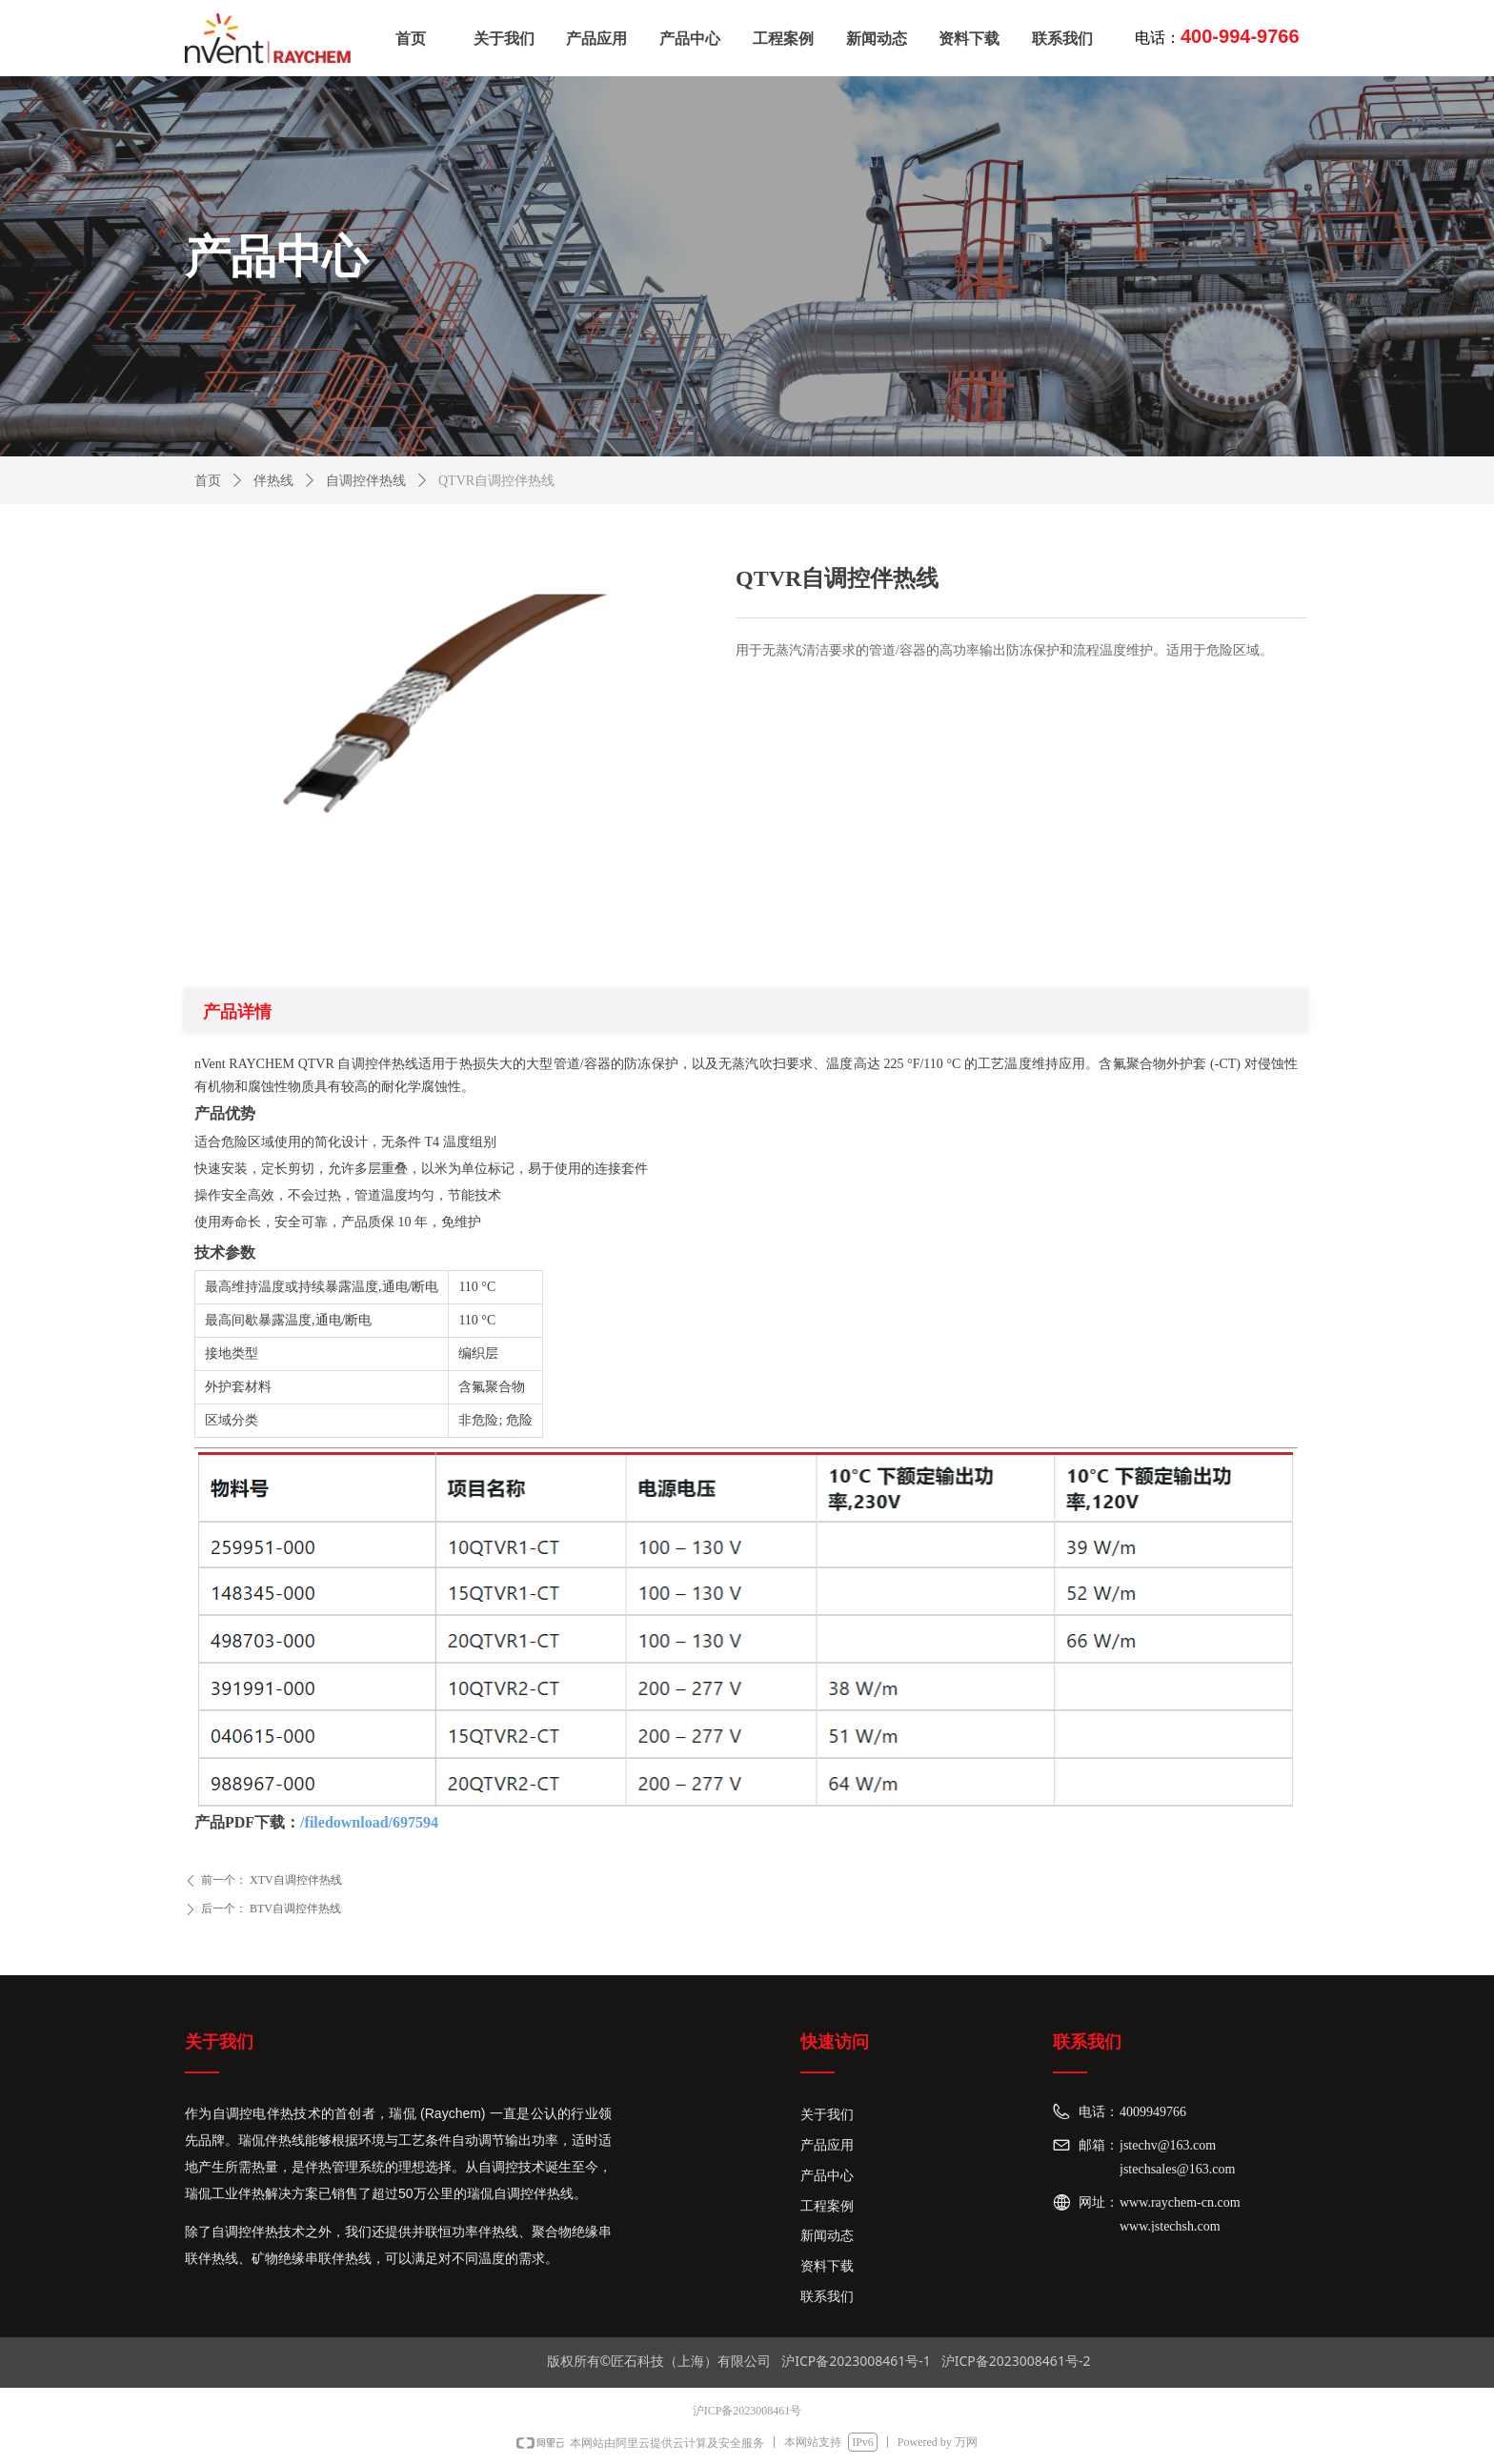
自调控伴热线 (366, 481)
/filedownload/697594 (369, 1822)
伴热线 (273, 481)
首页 (207, 481)
